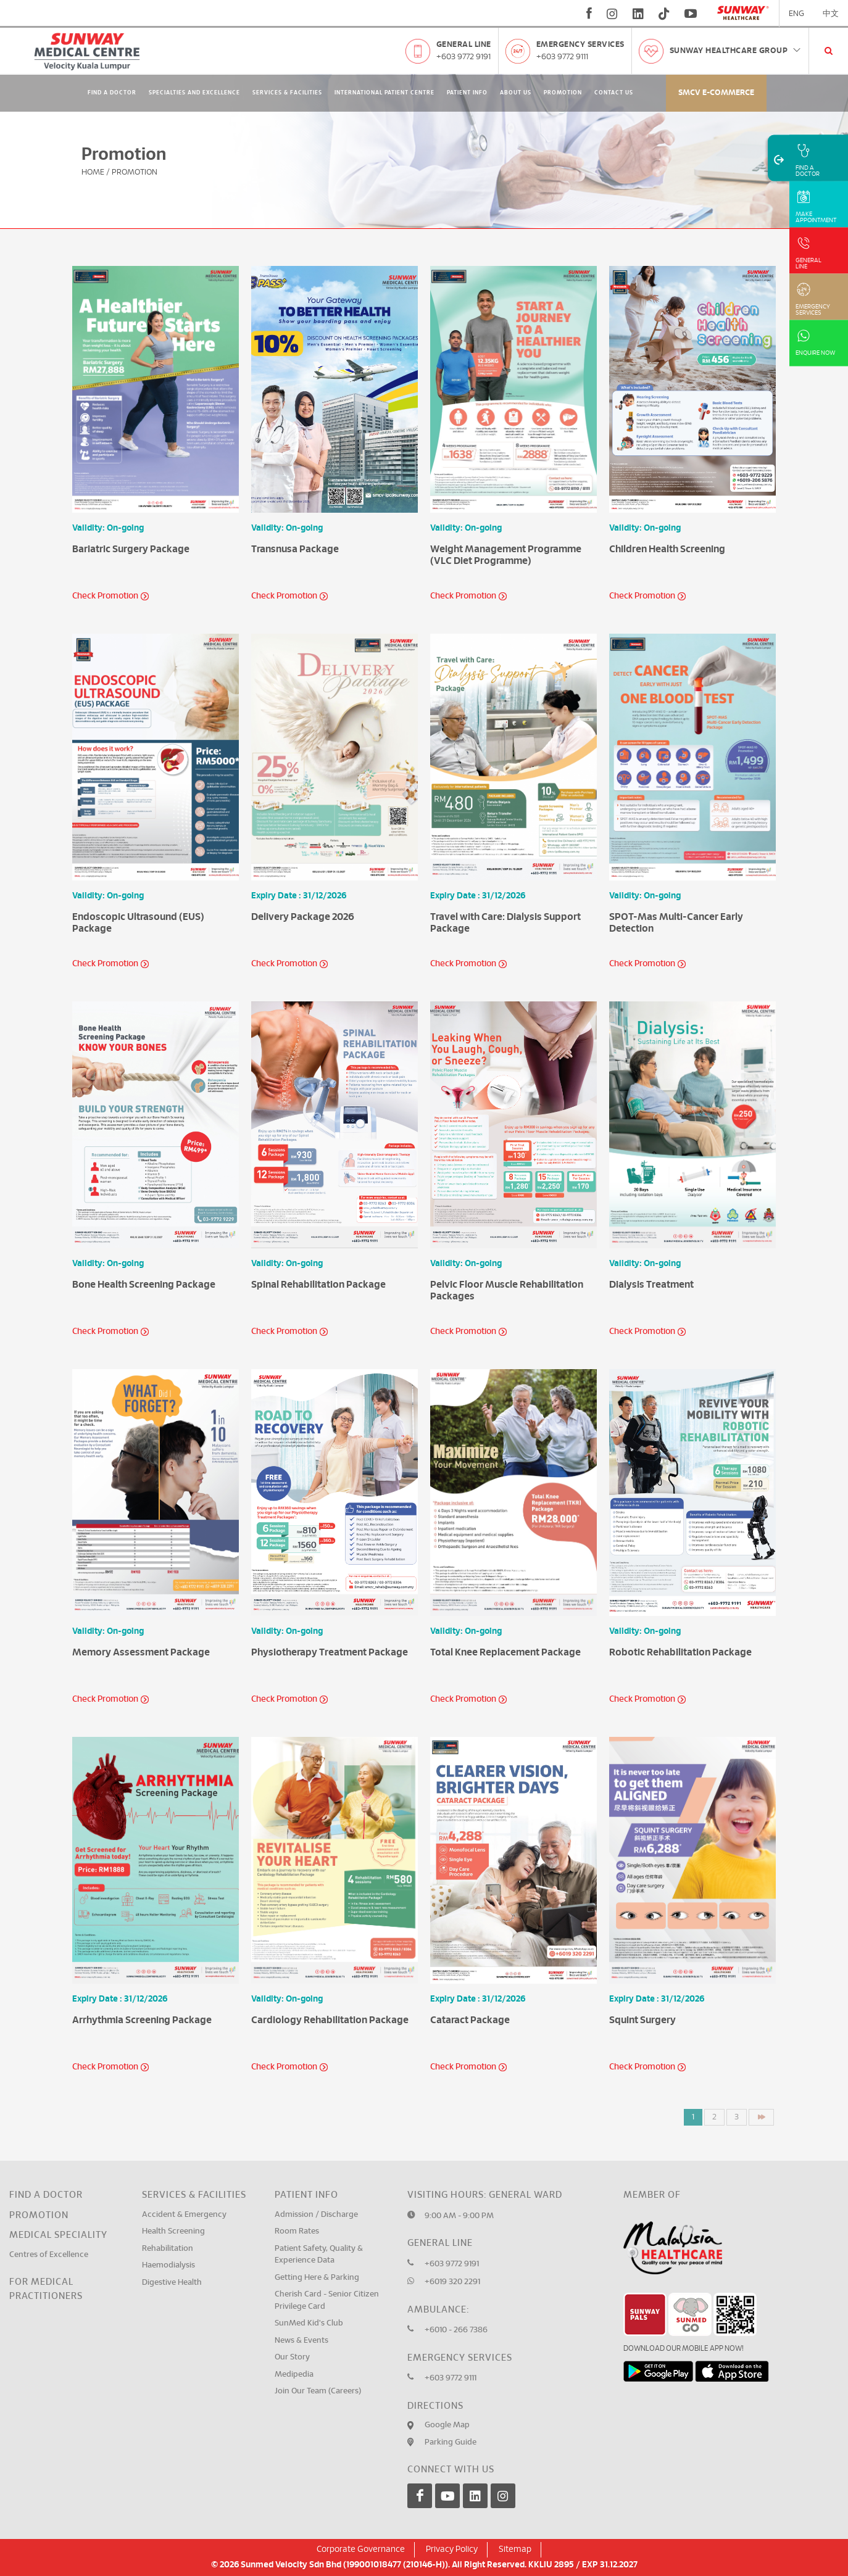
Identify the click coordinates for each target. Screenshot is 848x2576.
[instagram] (612, 13)
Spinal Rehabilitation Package (318, 1285)
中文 (831, 14)
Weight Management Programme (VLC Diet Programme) (505, 555)
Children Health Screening (667, 549)
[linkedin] (638, 13)
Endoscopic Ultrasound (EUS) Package (138, 923)
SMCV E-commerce (716, 93)
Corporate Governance (361, 2549)
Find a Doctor (46, 2195)
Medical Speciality (58, 2235)
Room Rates (297, 2231)
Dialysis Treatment (651, 1285)
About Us (515, 93)
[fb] (589, 13)
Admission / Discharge (316, 2215)
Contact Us (613, 93)
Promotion (563, 93)
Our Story (292, 2357)
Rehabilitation (167, 2249)
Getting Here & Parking (317, 2278)
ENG (796, 14)
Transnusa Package (295, 549)
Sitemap (515, 2549)
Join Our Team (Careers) (318, 2391)
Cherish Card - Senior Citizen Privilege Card (327, 2300)
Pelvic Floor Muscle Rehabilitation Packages (506, 1290)
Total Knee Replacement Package (505, 1652)
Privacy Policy (452, 2549)
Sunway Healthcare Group (736, 51)
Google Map (447, 2425)
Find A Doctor (112, 93)
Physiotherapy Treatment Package (329, 1652)
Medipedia (294, 2375)
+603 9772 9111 (562, 57)
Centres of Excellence (48, 2255)
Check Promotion (105, 596)
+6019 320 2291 (452, 2282)
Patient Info (467, 93)
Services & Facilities (287, 93)
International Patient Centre (384, 93)
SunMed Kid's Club (309, 2323)
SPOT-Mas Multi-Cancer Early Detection (676, 923)
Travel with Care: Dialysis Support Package (505, 923)
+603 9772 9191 (463, 57)
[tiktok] (664, 13)
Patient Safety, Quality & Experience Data (319, 2255)
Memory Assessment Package (141, 1652)
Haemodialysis (168, 2265)
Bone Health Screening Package (143, 1285)
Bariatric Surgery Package (130, 549)
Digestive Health (172, 2283)
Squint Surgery (642, 2020)
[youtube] (692, 13)
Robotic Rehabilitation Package (680, 1652)
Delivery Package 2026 (302, 917)
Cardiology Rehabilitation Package (330, 2020)
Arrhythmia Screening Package (142, 2020)
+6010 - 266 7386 (456, 2330)
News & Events (301, 2341)
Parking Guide (450, 2442)
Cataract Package (470, 2020)
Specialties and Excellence (194, 93)
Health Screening (173, 2231)
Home (92, 172)
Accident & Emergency (184, 2215)
